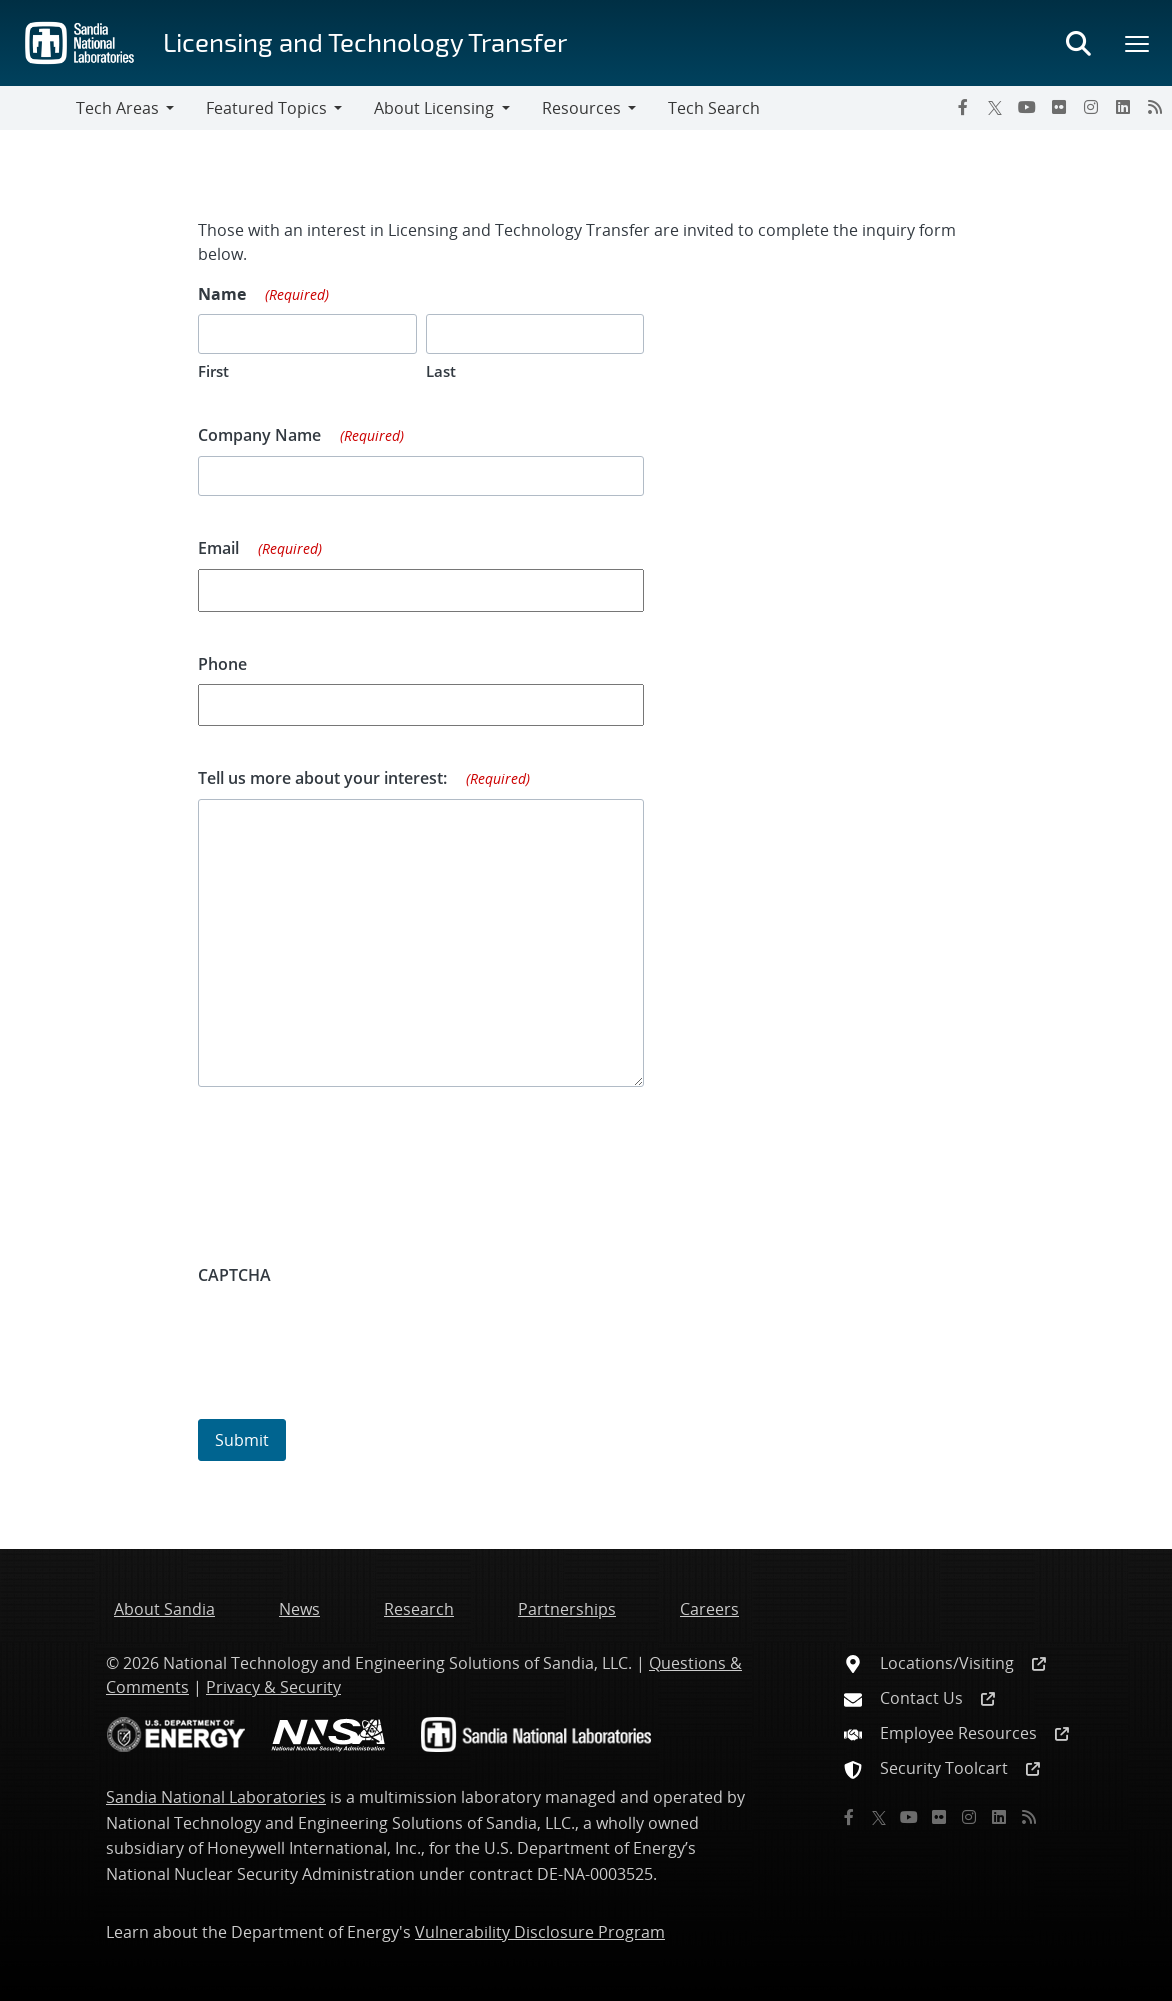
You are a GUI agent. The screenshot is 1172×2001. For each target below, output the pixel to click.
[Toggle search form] (1078, 43)
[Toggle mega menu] (1138, 43)
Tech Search (714, 108)
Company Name (301, 436)
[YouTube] (1027, 107)
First (213, 371)
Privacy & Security (273, 1687)
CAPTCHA (234, 1275)
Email (260, 549)
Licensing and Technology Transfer (365, 41)
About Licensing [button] (434, 108)
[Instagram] (1091, 107)
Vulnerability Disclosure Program (540, 1932)
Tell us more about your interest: (364, 779)
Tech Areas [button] (117, 108)
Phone (222, 664)
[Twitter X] (995, 107)
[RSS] (1155, 107)
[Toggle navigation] (38, 108)
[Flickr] (1059, 107)
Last (441, 371)
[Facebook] (963, 107)
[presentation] (350, 1334)
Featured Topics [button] (266, 108)
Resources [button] (581, 108)
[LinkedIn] (1123, 107)
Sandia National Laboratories (216, 1797)
